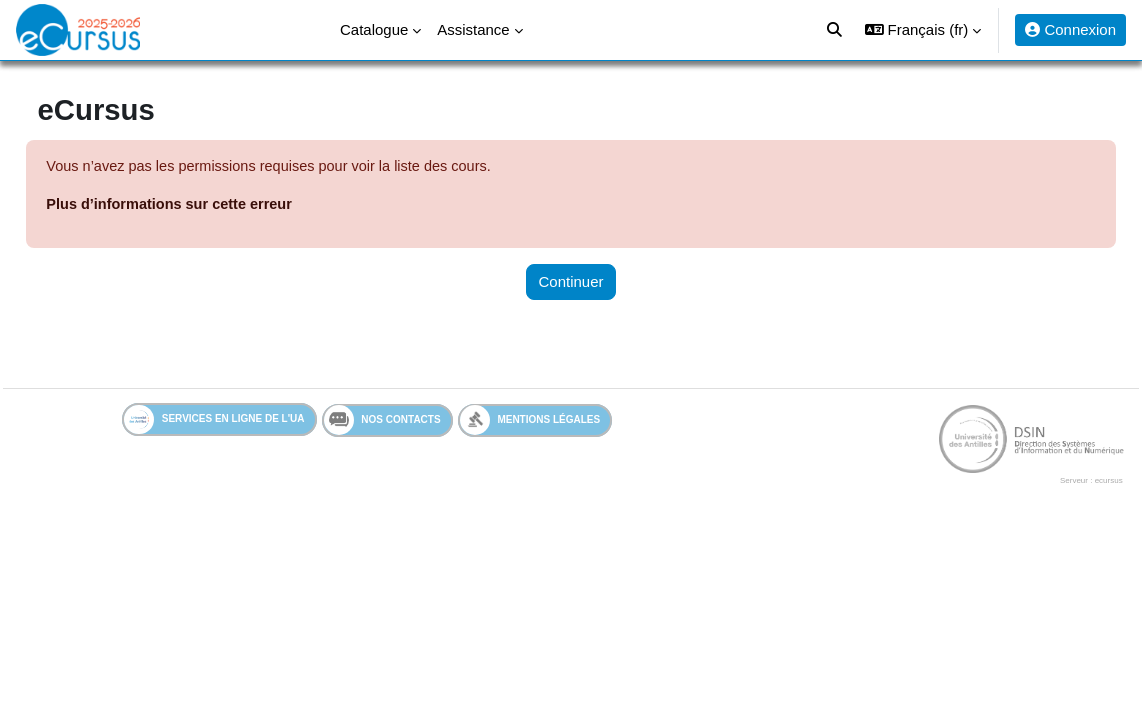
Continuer (571, 282)
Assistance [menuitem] (473, 29)
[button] (923, 30)
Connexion (1070, 29)
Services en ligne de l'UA (214, 421)
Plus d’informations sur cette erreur (218, 205)
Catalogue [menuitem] (374, 29)
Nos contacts (382, 422)
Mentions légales (530, 421)
